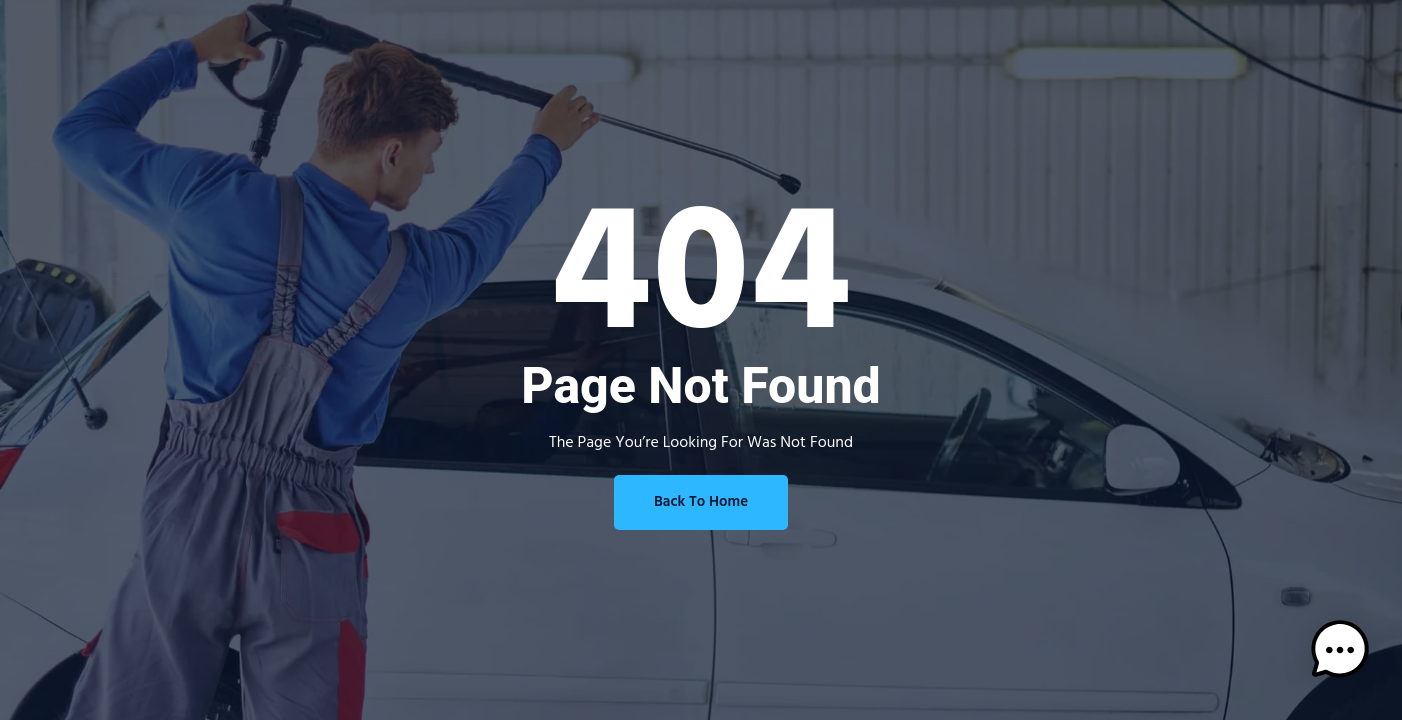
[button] (1340, 654)
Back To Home (701, 502)
